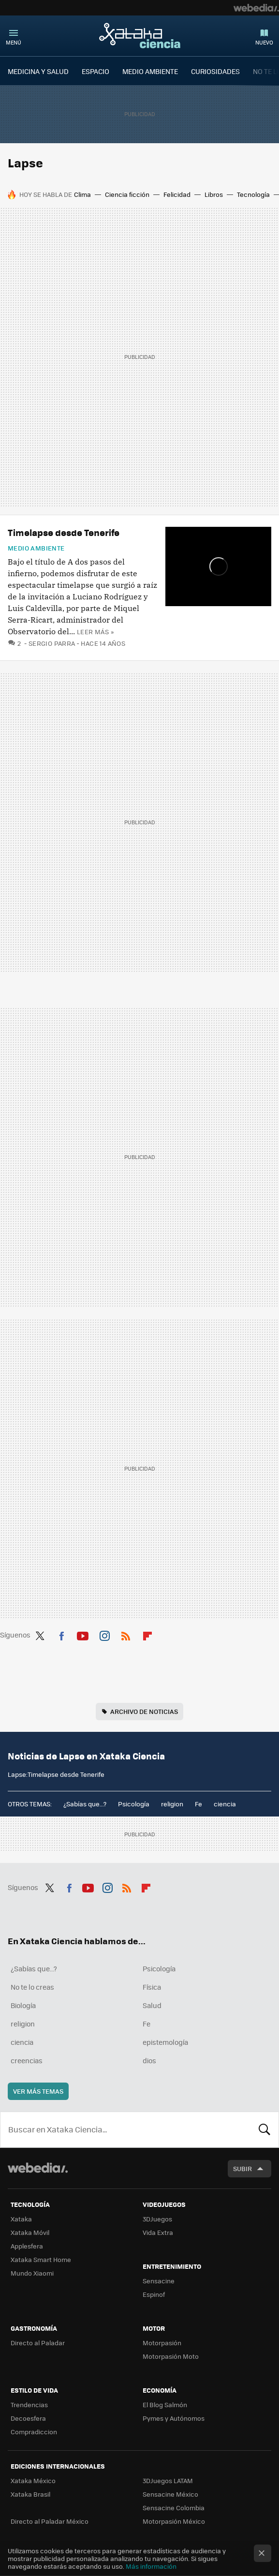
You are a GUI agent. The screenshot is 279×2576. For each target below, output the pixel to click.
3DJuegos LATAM (168, 2480)
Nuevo (264, 42)
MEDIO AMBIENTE (150, 71)
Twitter (39, 1634)
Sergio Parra (52, 643)
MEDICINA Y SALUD (38, 71)
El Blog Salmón (165, 2404)
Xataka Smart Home (41, 2259)
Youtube (82, 1634)
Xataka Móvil (30, 2232)
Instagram (104, 1634)
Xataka (21, 2218)
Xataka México (33, 2480)
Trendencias (29, 2404)
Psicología (133, 1803)
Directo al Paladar (38, 2342)
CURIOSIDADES (215, 71)
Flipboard (147, 1634)
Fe (198, 1803)
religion (172, 1803)
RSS (125, 1634)
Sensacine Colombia (174, 2507)
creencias (27, 2060)
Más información (151, 2566)
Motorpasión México (174, 2521)
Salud (152, 2005)
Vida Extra (158, 2232)
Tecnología (253, 194)
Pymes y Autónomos (174, 2418)
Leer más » (95, 631)
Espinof (154, 2294)
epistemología (165, 2042)
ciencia (225, 1803)
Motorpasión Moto (171, 2356)
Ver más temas (38, 2091)
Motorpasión (162, 2342)
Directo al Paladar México (49, 2521)
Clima (82, 194)
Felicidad (177, 194)
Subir (242, 2168)
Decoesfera (28, 2418)
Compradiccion (34, 2431)
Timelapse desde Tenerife (63, 532)
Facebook (61, 1634)
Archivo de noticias (144, 1711)
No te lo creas (32, 1987)
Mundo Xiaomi (32, 2273)
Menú (13, 42)
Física (152, 1987)
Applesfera (27, 2245)
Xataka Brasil (30, 2494)
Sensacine (159, 2280)
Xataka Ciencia (140, 35)
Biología (23, 2005)
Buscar (264, 2129)
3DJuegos (157, 2218)
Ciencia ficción (127, 194)
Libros (214, 194)
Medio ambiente (36, 548)
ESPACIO (95, 71)
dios (149, 2060)
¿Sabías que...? (84, 1803)
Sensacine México (170, 2494)
